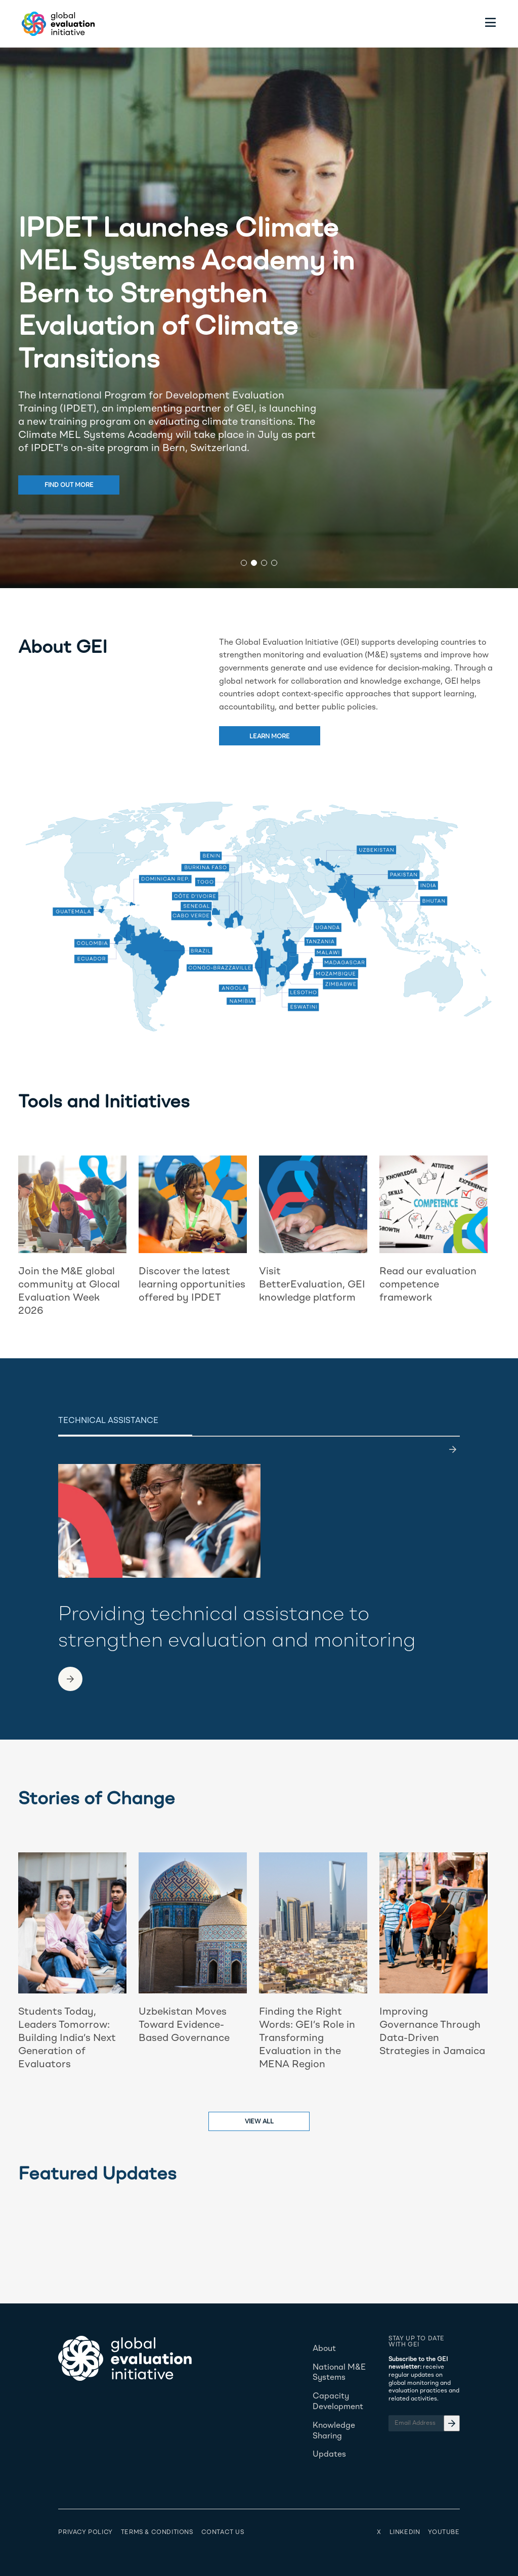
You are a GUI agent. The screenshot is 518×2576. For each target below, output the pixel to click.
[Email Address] (424, 2423)
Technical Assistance (108, 1421)
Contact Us (222, 2532)
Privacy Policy (85, 2532)
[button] (244, 563)
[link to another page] (70, 1679)
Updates (329, 2455)
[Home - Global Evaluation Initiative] (56, 23)
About (324, 2349)
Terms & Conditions (157, 2532)
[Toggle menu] (491, 23)
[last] (453, 1449)
